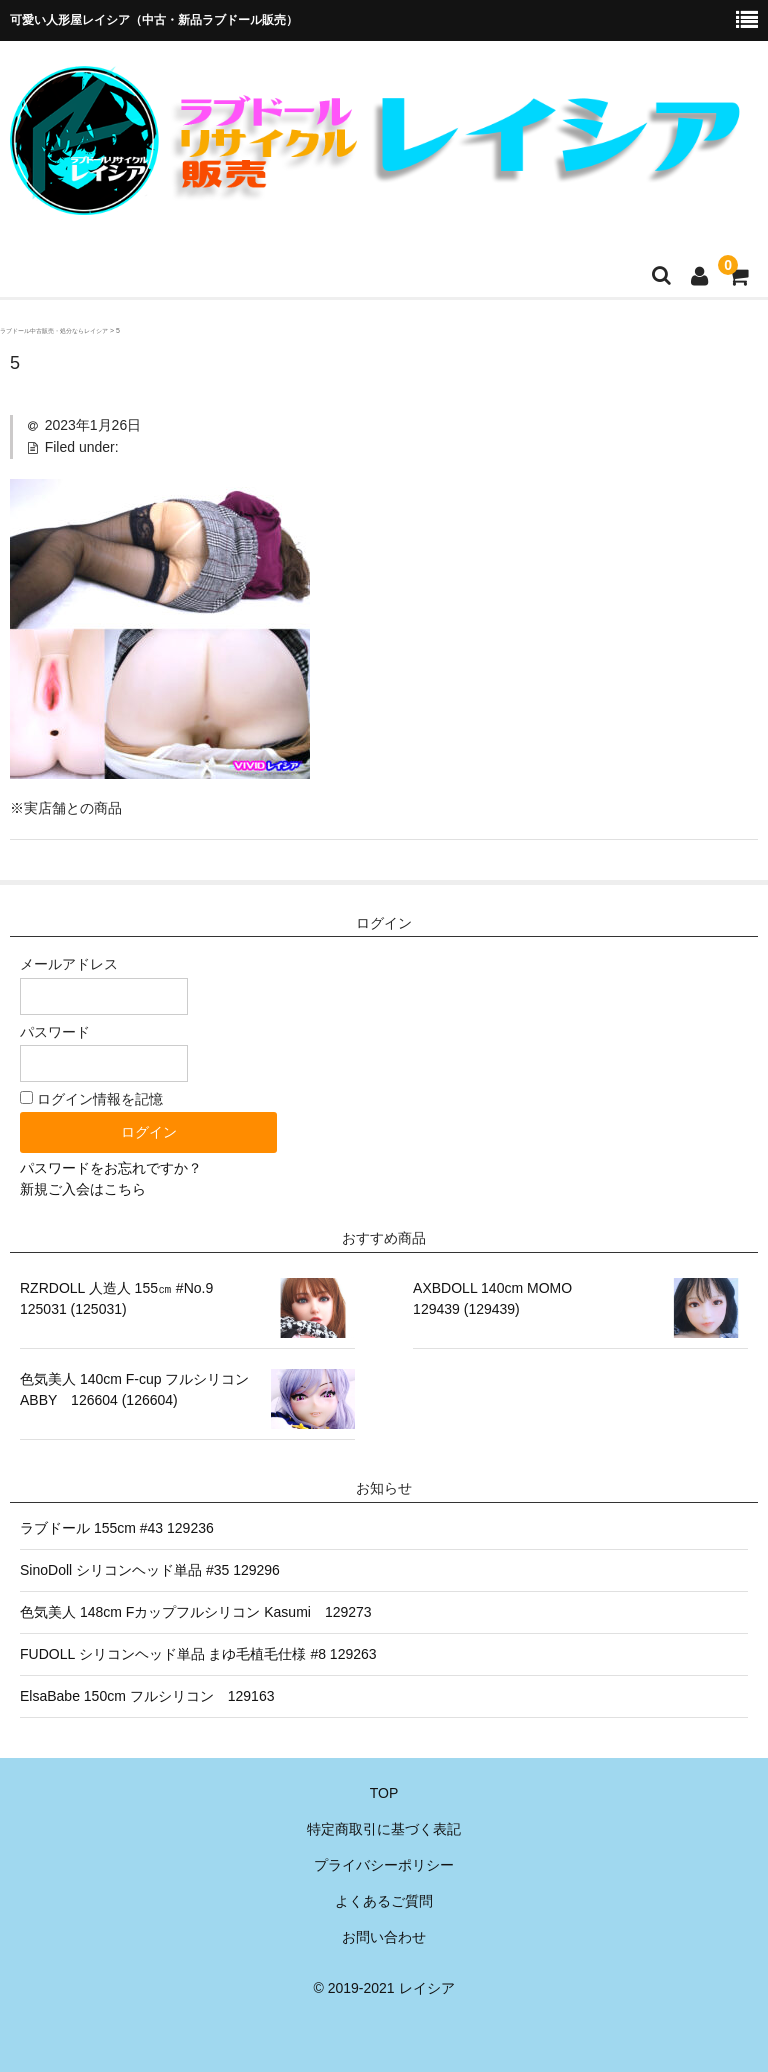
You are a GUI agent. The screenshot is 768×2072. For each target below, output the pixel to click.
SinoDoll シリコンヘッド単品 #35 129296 (150, 1570)
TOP (384, 1793)
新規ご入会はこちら (83, 1189)
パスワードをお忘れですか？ (111, 1168)
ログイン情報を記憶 (91, 1099)
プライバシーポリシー (384, 1865)
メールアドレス (104, 985)
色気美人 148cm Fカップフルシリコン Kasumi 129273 (196, 1612)
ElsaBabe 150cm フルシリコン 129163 (147, 1696)
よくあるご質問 (384, 1901)
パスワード (104, 1053)
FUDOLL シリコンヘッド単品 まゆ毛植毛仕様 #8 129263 (198, 1654)
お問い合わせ (384, 1937)
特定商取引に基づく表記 (384, 1829)
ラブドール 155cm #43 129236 (117, 1528)
